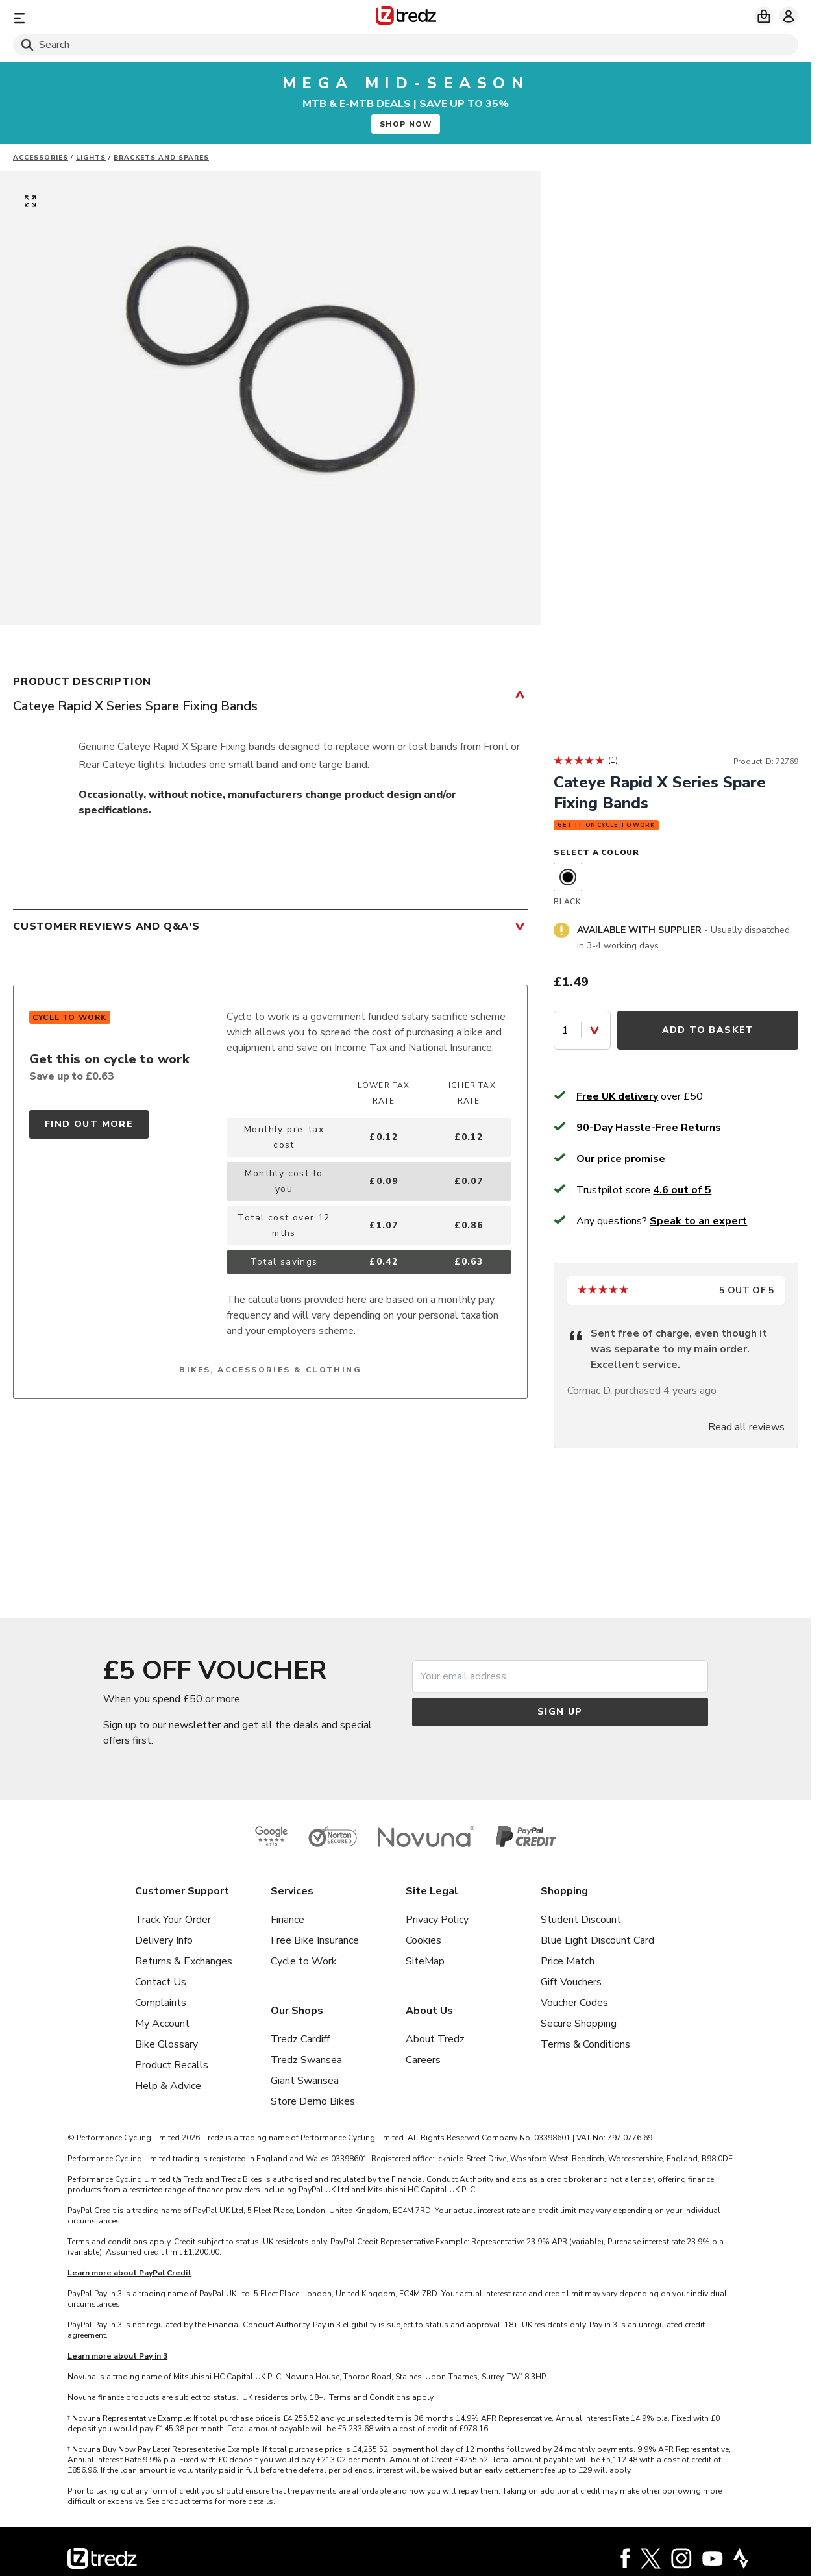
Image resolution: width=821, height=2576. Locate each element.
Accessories (40, 157)
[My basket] (764, 16)
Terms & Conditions (585, 2044)
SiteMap (425, 1961)
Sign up (560, 1711)
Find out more (89, 1124)
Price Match (567, 1961)
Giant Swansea (305, 2081)
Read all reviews (746, 1427)
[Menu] (142, 17)
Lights (91, 157)
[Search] (405, 44)
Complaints (160, 2003)
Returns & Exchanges (183, 1961)
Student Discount (581, 1920)
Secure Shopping (579, 2023)
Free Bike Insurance (315, 1940)
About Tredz (435, 2039)
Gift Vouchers (571, 1982)
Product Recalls (171, 2065)
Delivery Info (164, 1940)
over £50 (639, 1096)
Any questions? (661, 1221)
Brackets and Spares (161, 157)
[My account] (788, 16)
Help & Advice (168, 2086)
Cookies (423, 1940)
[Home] (406, 17)
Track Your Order (173, 1920)
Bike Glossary (166, 2044)
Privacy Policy (437, 1920)
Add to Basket (708, 1030)
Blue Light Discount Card (597, 1940)
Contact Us (160, 1982)
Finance (287, 1920)
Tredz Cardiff (300, 2039)
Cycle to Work (304, 1961)
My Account (162, 2023)
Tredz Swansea (306, 2060)
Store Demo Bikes (313, 2101)
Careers (423, 2060)
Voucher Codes (574, 2003)
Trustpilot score (643, 1190)
